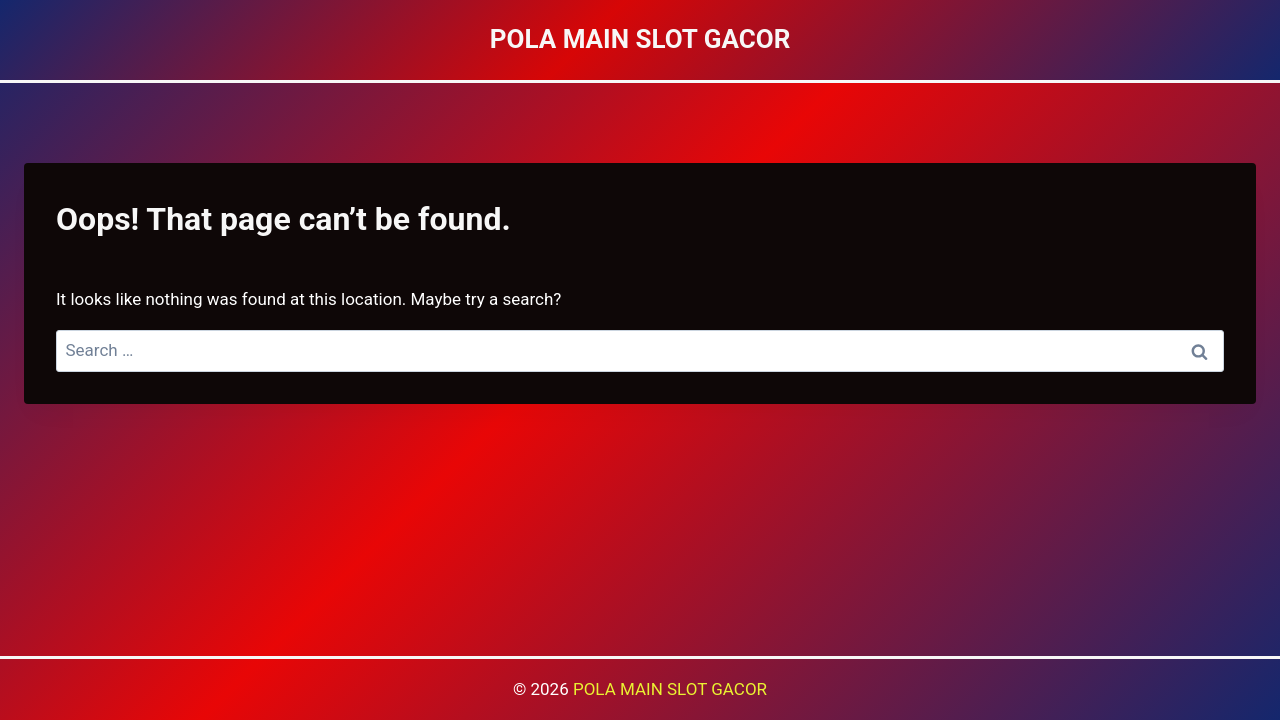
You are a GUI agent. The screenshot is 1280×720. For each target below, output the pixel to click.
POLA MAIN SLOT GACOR (670, 689)
